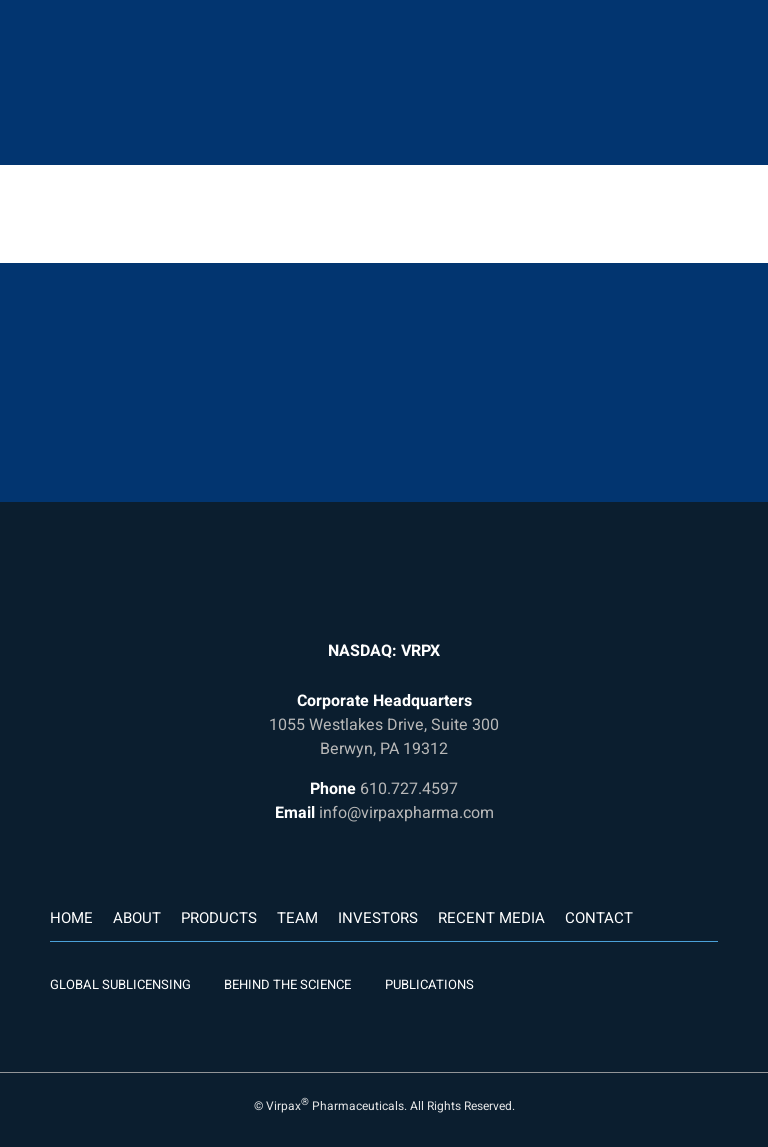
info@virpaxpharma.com (406, 813)
